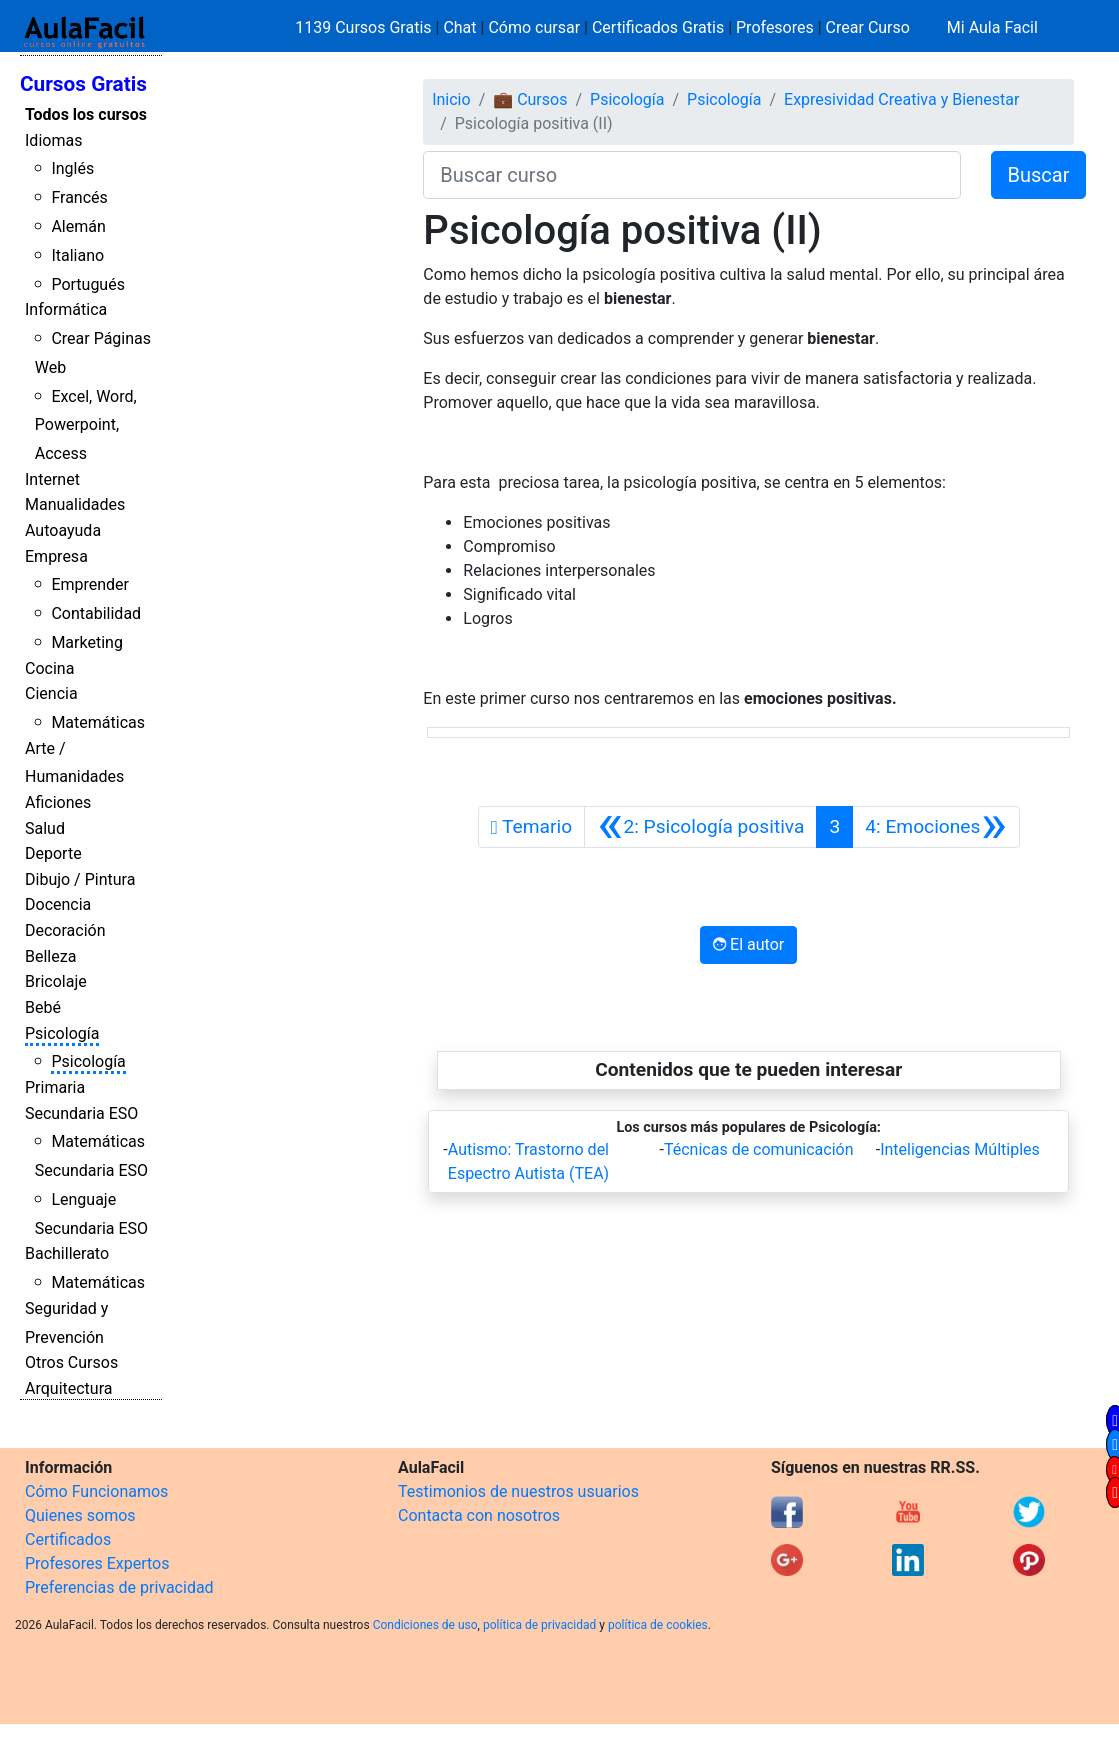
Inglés (72, 168)
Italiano (77, 255)
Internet (52, 479)
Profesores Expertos (97, 1563)
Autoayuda (63, 530)
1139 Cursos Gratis (365, 27)
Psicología (62, 1033)
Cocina (49, 668)
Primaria (55, 1087)
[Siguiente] (935, 827)
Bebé (43, 1007)
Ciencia (51, 693)
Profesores (775, 27)
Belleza (50, 956)
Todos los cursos (86, 114)
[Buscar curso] (691, 175)
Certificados (68, 1539)
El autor (748, 944)
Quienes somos (80, 1515)
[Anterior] (700, 827)
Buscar (1039, 175)
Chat (459, 27)
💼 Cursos (530, 99)
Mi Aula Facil (992, 27)
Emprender (90, 584)
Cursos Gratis (83, 84)
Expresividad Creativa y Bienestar (901, 99)
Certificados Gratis (658, 27)
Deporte (53, 853)
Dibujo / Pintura (80, 879)
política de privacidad (539, 1625)
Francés (79, 197)
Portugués (88, 284)
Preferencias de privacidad (119, 1587)
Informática (66, 309)
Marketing (86, 642)
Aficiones (58, 802)
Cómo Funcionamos (96, 1491)
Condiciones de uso (425, 1625)
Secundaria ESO (81, 1113)
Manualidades (75, 504)
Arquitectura (68, 1388)
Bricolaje (56, 981)
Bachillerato (67, 1253)
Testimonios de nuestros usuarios (518, 1491)
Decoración (65, 930)
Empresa (56, 556)
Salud (45, 828)
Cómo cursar (534, 27)
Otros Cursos (71, 1362)
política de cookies (658, 1625)
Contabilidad (96, 613)
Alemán (78, 226)
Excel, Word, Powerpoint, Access (86, 425)
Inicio (451, 99)
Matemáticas (98, 722)
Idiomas (53, 140)
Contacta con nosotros (479, 1515)
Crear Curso (868, 27)
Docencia (58, 904)
